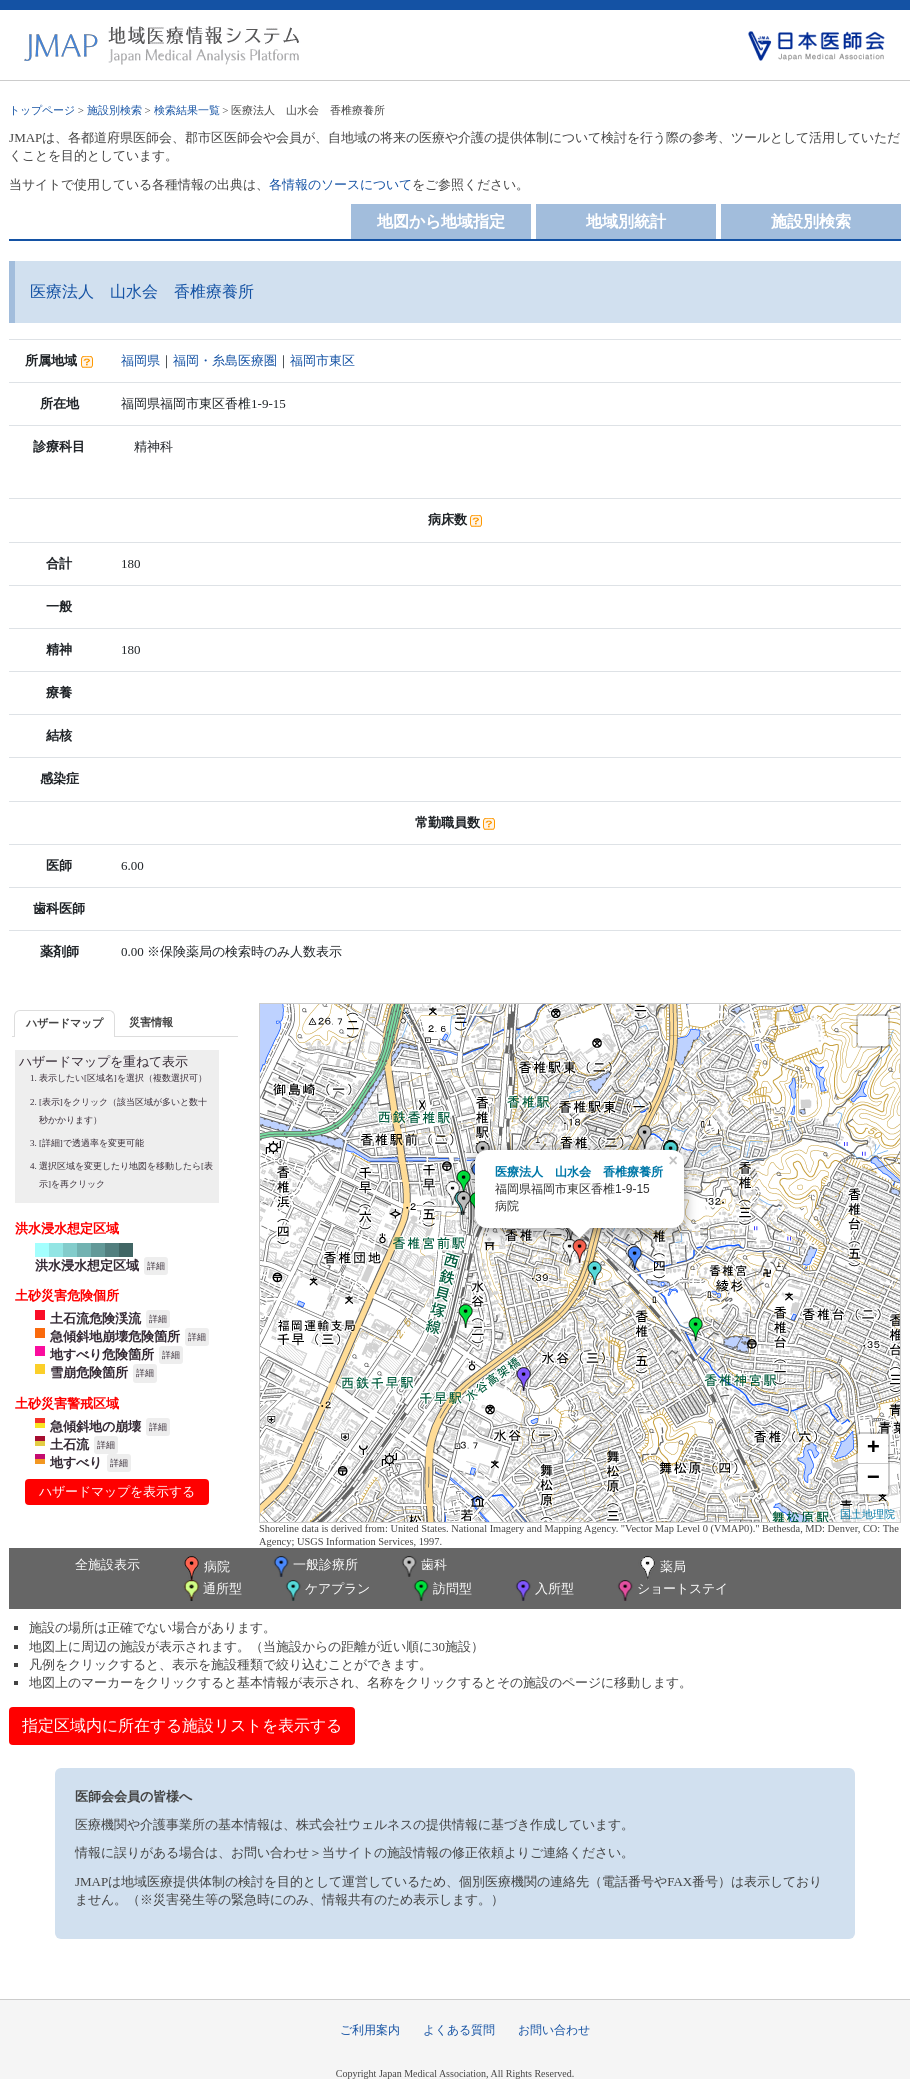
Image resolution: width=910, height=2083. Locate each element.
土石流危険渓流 (95, 1318)
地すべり (76, 1462)
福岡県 (140, 360)
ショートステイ (671, 1590)
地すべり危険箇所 (102, 1354)
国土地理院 (867, 1514)
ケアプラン (326, 1590)
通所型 (211, 1590)
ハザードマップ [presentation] (64, 1023)
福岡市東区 (322, 360)
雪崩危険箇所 (89, 1372)
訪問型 (441, 1590)
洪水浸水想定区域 (87, 1265)
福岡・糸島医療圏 (225, 360)
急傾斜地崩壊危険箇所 (115, 1336)
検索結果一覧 (187, 110)
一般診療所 (314, 1566)
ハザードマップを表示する (117, 1491)
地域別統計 (626, 221)
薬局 (661, 1568)
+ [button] (873, 1449)
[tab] (64, 1023)
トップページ (42, 110)
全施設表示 (107, 1564)
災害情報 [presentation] (151, 1022)
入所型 (543, 1590)
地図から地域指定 (441, 221)
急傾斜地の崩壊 (95, 1426)
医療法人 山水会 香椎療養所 (579, 1172)
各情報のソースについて (340, 184)
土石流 (69, 1444)
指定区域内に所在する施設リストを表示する (182, 1725)
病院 (205, 1568)
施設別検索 (114, 110)
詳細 (156, 1266)
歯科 (422, 1566)
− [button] (873, 1479)
